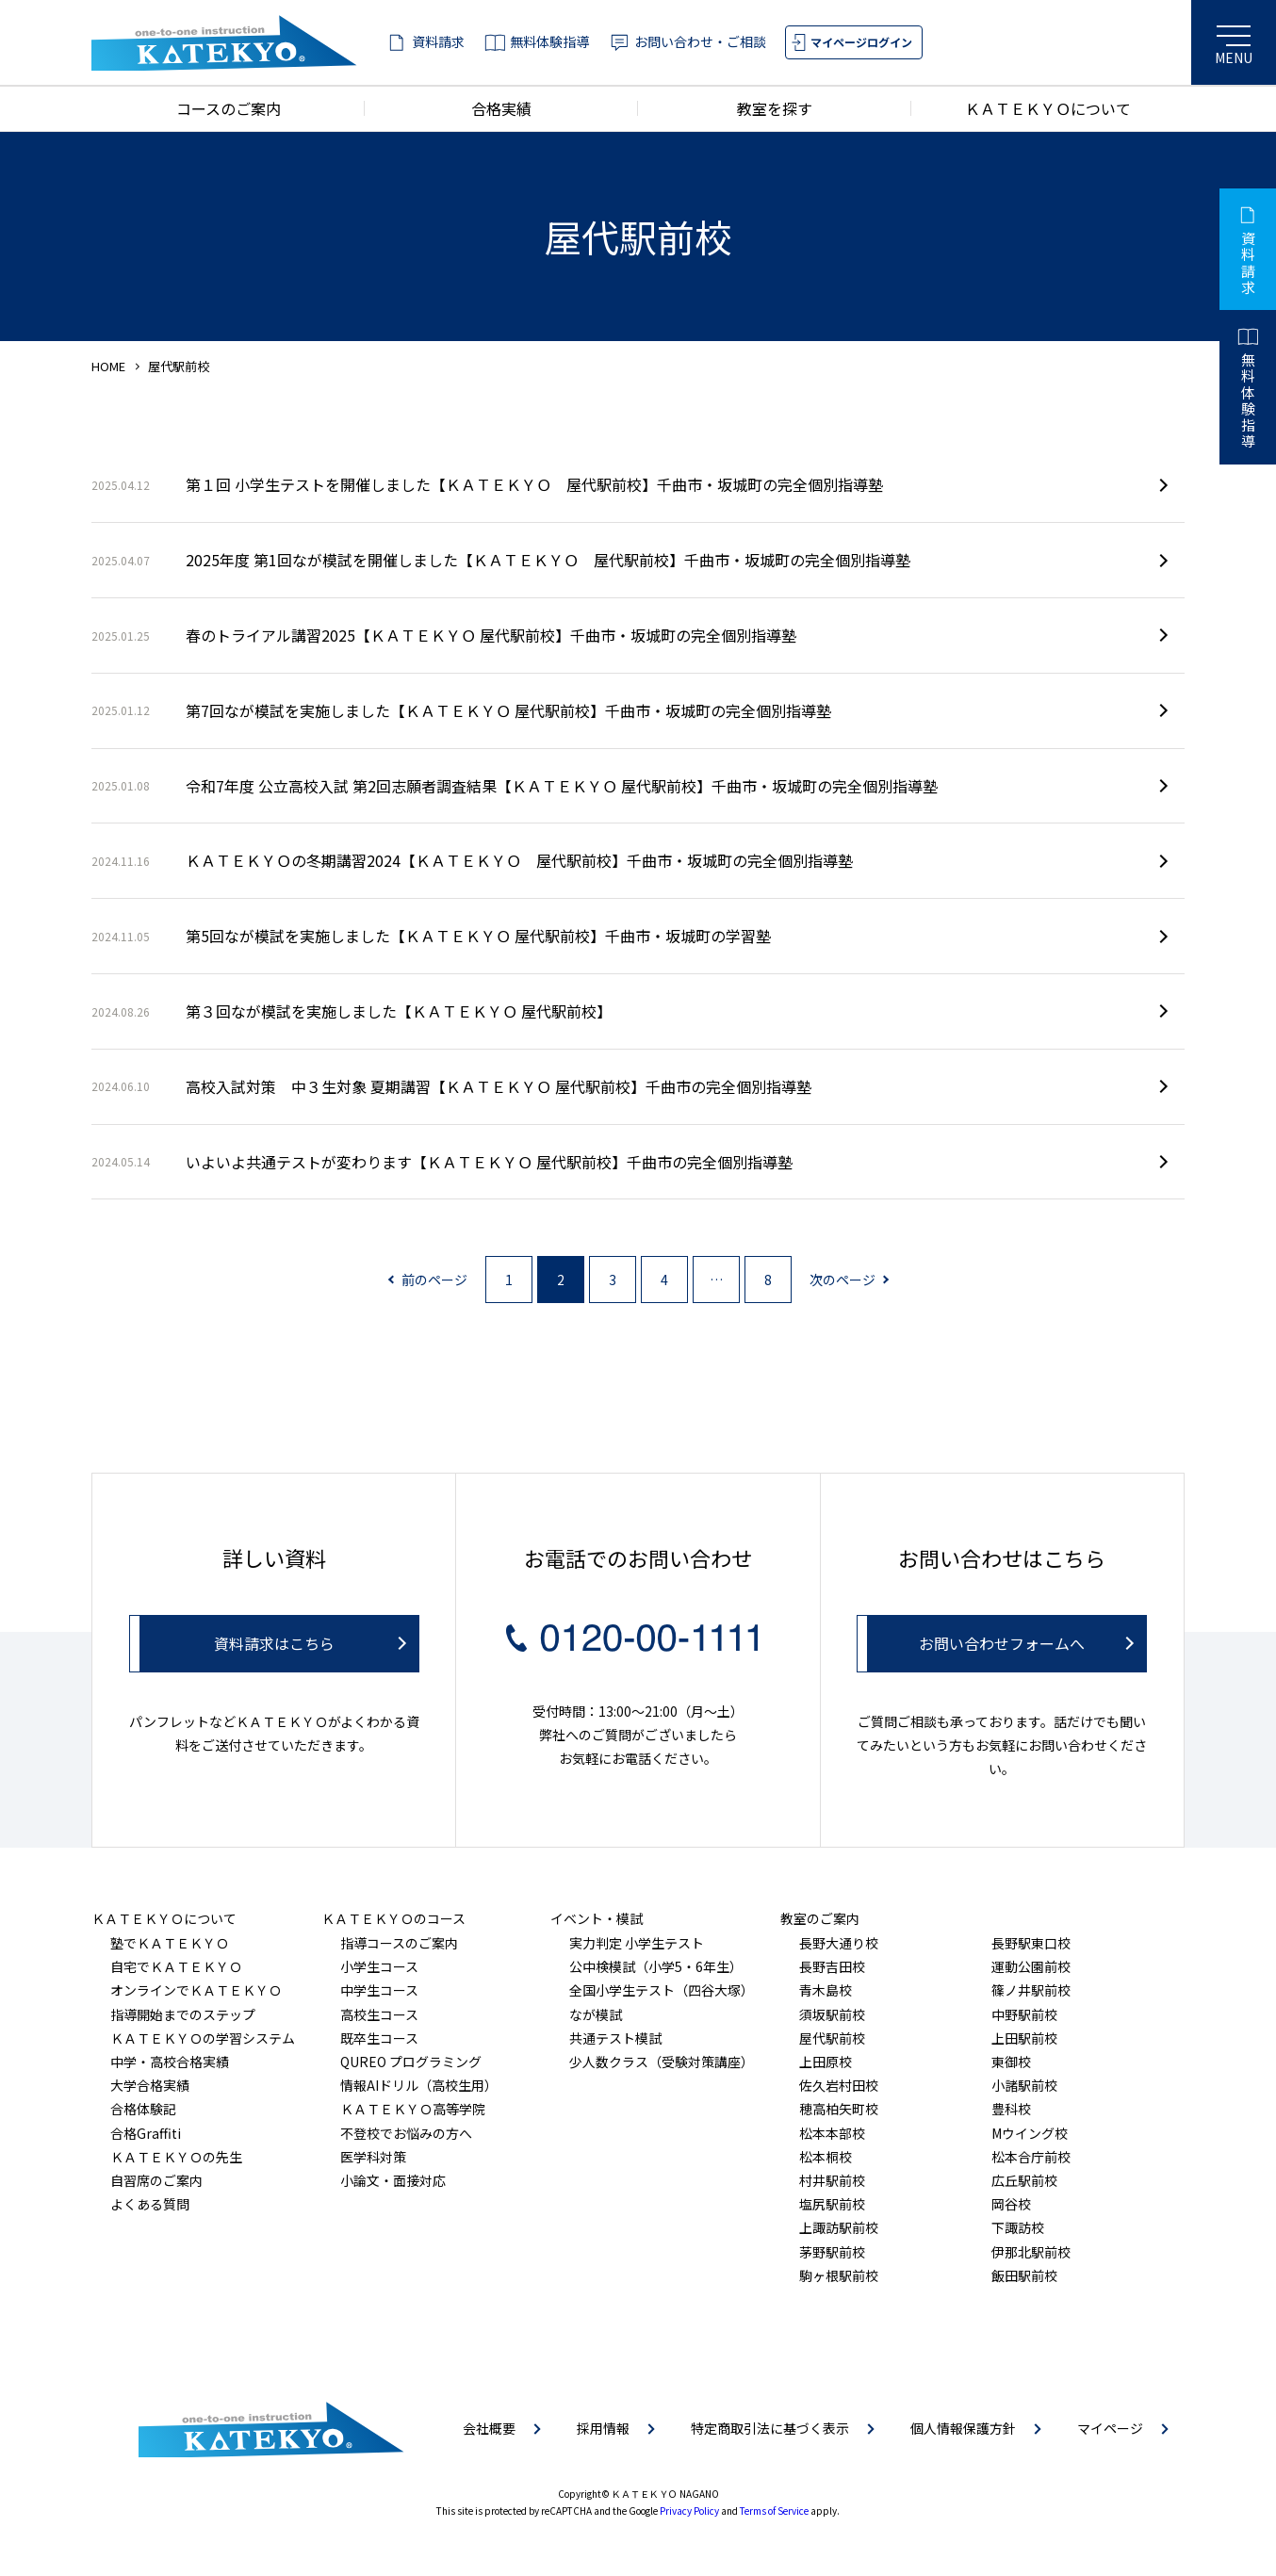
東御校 (1011, 2061)
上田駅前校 (1024, 2038)
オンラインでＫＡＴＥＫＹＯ (196, 1990)
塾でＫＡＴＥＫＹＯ (169, 1942)
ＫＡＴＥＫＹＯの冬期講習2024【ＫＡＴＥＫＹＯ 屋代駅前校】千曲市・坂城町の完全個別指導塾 (472, 860)
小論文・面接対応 (393, 2180)
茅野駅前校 (832, 2251)
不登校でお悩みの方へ (406, 2133)
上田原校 (825, 2061)
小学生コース (379, 1966)
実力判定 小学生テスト (636, 1942)
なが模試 (595, 2014)
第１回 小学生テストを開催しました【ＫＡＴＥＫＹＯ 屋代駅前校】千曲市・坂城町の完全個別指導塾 (487, 484)
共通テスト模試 (615, 2038)
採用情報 (603, 2428)
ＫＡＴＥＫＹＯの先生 (176, 2156)
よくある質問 (149, 2203)
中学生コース (379, 1990)
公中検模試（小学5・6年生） (656, 1966)
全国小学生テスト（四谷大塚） (661, 1990)
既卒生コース (379, 2038)
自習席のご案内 (156, 2180)
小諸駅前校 (1024, 2085)
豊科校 (1011, 2108)
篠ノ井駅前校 (1031, 1990)
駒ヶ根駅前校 (838, 2275)
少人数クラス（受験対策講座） (661, 2061)
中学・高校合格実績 (169, 2061)
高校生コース (379, 2014)
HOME (108, 366)
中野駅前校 (1024, 2014)
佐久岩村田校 (838, 2085)
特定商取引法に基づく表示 (770, 2428)
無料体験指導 (549, 41)
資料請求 (438, 41)
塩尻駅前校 (832, 2203)
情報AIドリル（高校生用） (419, 2085)
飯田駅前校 (1024, 2275)
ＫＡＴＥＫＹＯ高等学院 (412, 2108)
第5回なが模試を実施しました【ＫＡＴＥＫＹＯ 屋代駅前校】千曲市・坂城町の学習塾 (431, 935)
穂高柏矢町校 (838, 2108)
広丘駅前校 (1024, 2180)
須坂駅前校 (832, 2014)
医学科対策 (373, 2156)
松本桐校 (825, 2156)
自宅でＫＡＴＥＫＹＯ (176, 1966)
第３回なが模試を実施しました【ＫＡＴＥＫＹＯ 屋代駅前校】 (351, 1011)
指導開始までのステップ (182, 2014)
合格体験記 (143, 2108)
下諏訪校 (1017, 2227)
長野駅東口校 (1031, 1942)
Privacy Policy (689, 2510)
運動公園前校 (1031, 1966)
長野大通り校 (838, 1942)
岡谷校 (1011, 2203)
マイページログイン (861, 42)
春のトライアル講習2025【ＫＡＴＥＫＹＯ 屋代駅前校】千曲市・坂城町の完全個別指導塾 (443, 635)
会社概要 (489, 2428)
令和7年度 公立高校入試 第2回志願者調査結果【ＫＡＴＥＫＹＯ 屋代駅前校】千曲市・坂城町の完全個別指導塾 (514, 785)
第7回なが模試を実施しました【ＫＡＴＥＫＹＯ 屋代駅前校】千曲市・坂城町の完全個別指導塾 (461, 710)
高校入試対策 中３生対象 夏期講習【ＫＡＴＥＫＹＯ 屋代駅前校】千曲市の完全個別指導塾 (451, 1086)
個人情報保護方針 (963, 2428)
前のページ (434, 1279)
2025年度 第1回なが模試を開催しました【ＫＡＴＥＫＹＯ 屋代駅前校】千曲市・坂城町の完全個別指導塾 (500, 559)
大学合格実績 (149, 2085)
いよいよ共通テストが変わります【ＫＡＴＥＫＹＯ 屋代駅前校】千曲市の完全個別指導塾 (442, 1161)
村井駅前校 (832, 2180)
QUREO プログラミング (411, 2061)
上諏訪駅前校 (838, 2227)
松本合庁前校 (1031, 2156)
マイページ (1110, 2428)
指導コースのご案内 (399, 1942)
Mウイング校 (1029, 2133)
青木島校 (825, 1990)
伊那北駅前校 (1031, 2251)
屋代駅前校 (832, 2038)
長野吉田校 (832, 1966)
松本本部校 (832, 2133)
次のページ (842, 1279)
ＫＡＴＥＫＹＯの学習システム (202, 2038)
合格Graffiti (145, 2133)
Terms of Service (774, 2510)
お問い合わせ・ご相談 (700, 41)
